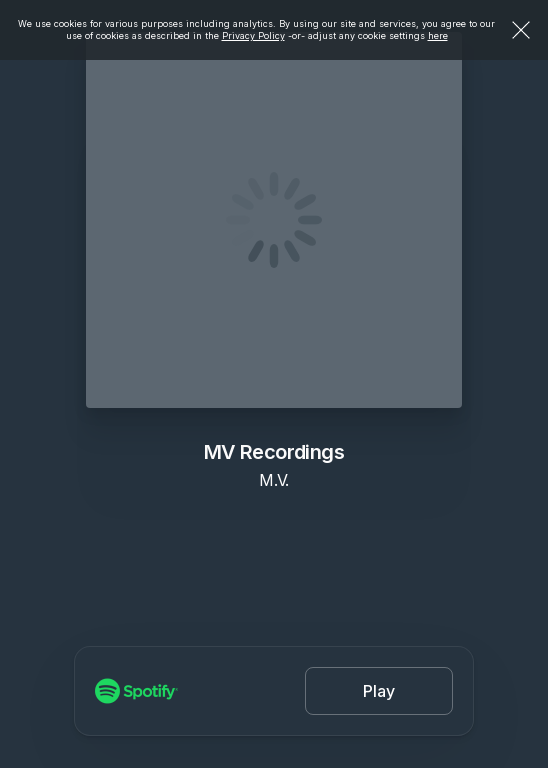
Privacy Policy (253, 35)
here (438, 35)
